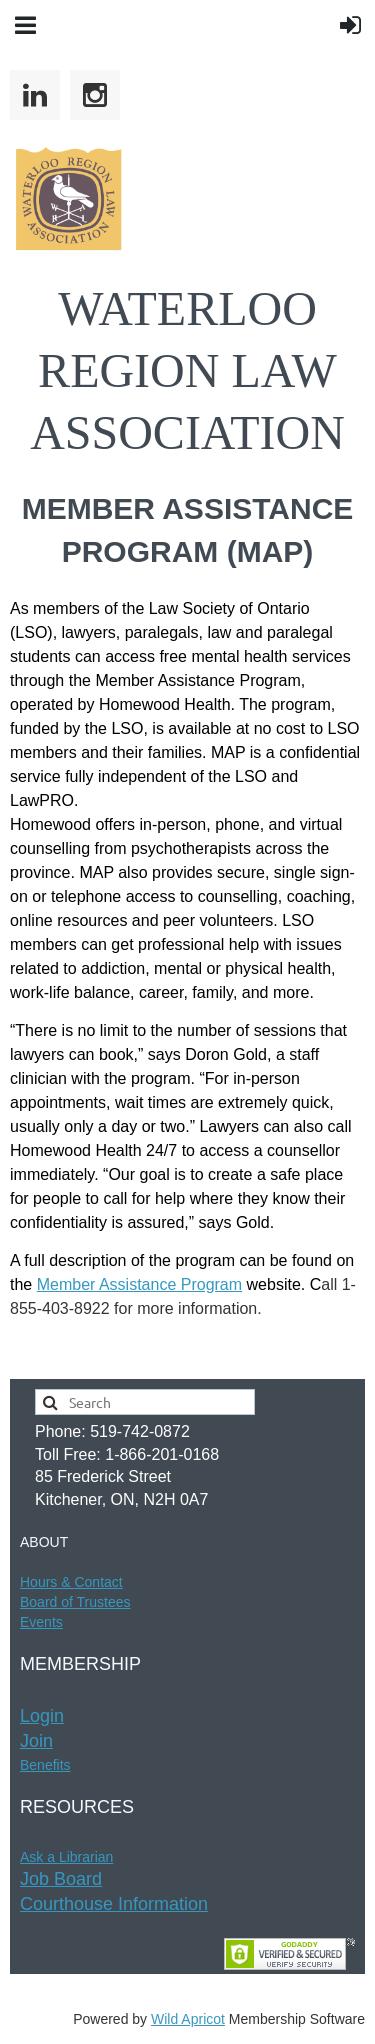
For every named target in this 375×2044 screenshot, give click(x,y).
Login (42, 1716)
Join (36, 1741)
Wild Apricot (188, 2019)
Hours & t (71, 1582)
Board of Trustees (75, 1602)
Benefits (45, 1765)
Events (41, 1622)
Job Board (61, 1879)
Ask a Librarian (66, 1857)
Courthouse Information (114, 1904)
